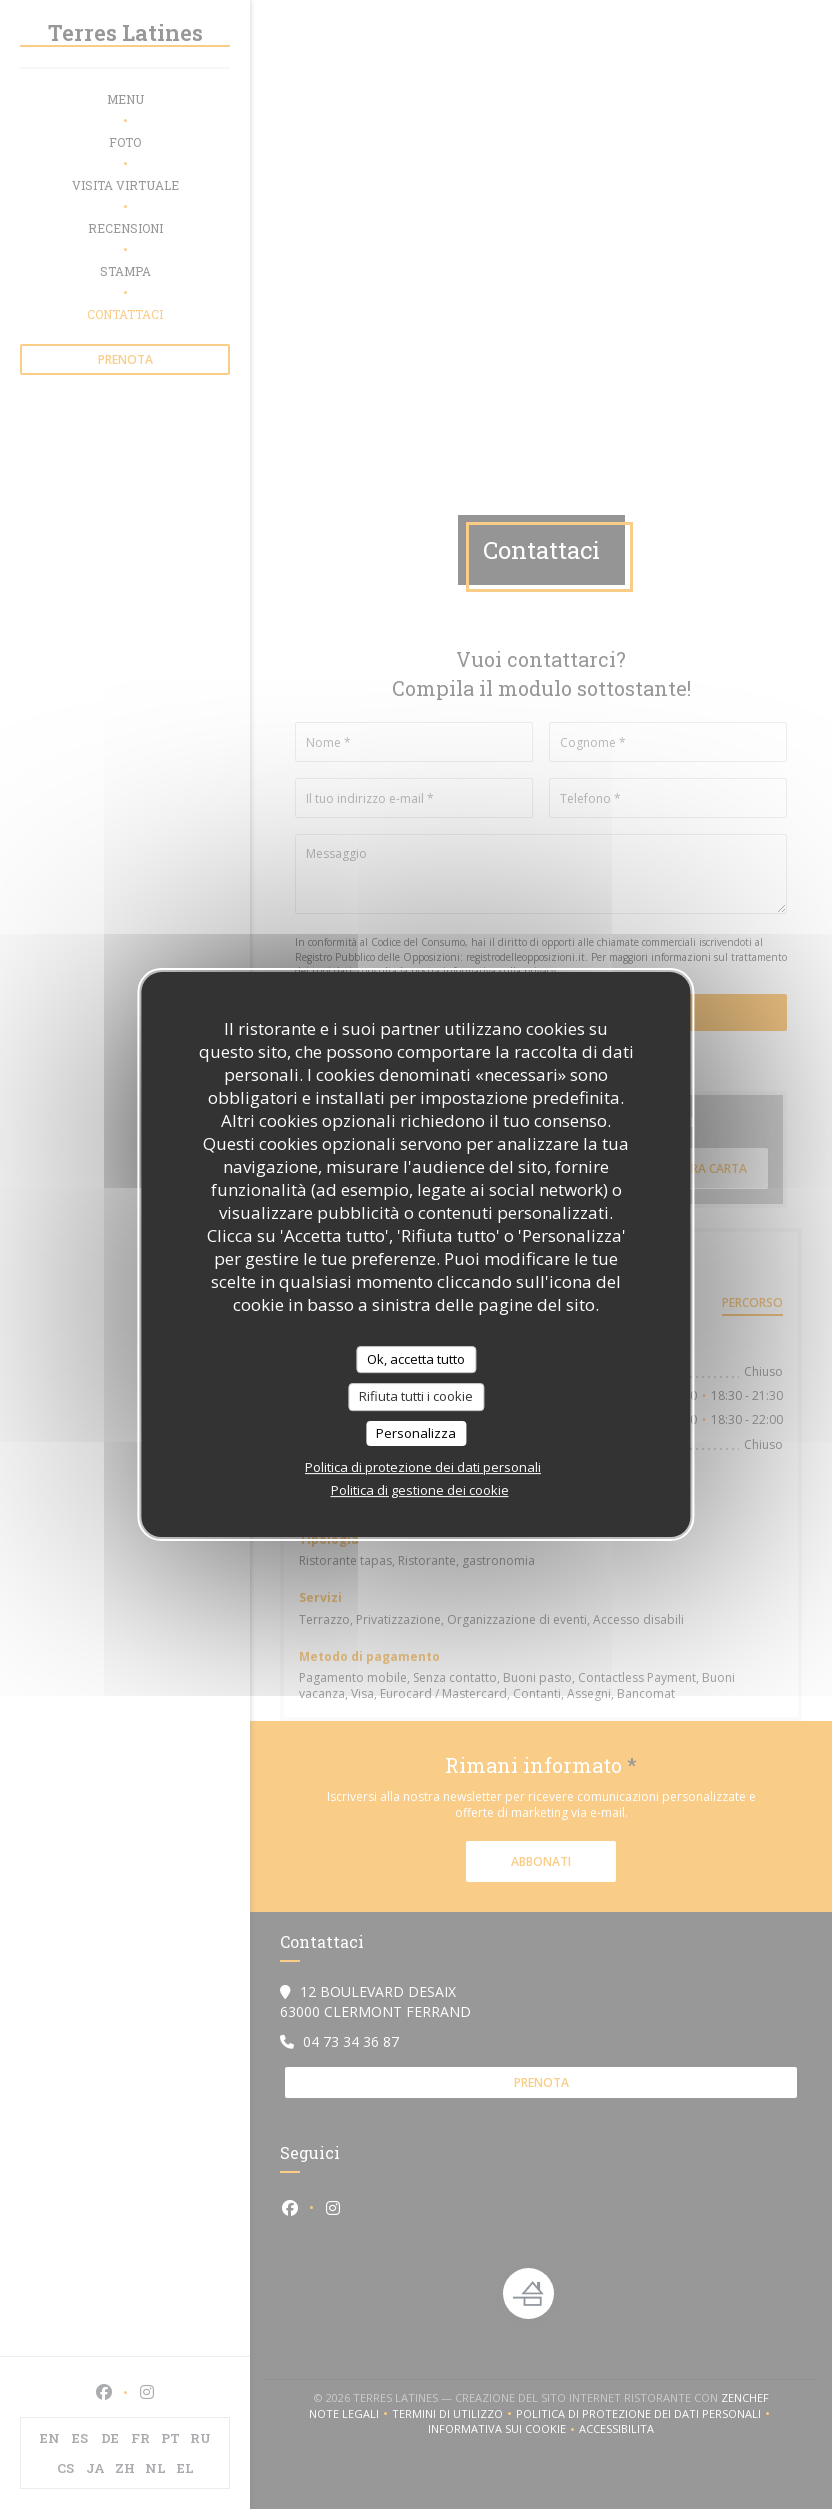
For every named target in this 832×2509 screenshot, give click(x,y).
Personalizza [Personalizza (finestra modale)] (416, 1433)
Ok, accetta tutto (416, 1359)
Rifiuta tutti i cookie (416, 1396)
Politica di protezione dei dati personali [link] (423, 1467)
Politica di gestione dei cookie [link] (420, 1490)
